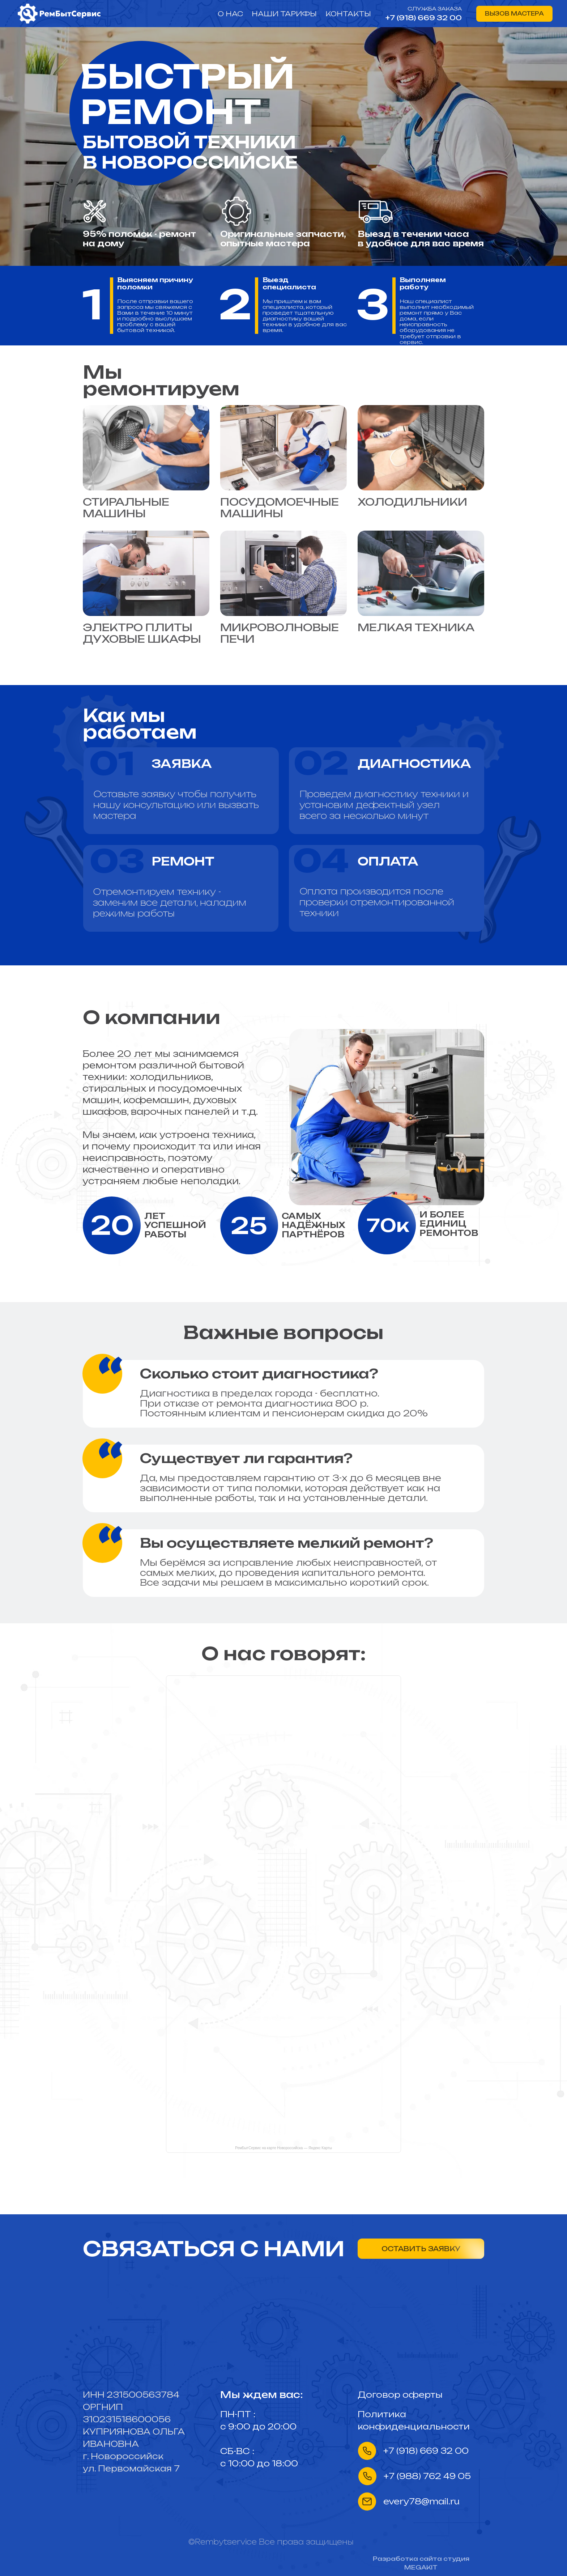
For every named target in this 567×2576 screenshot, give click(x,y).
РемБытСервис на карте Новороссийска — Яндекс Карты (283, 2148)
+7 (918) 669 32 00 (423, 17)
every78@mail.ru (421, 2501)
